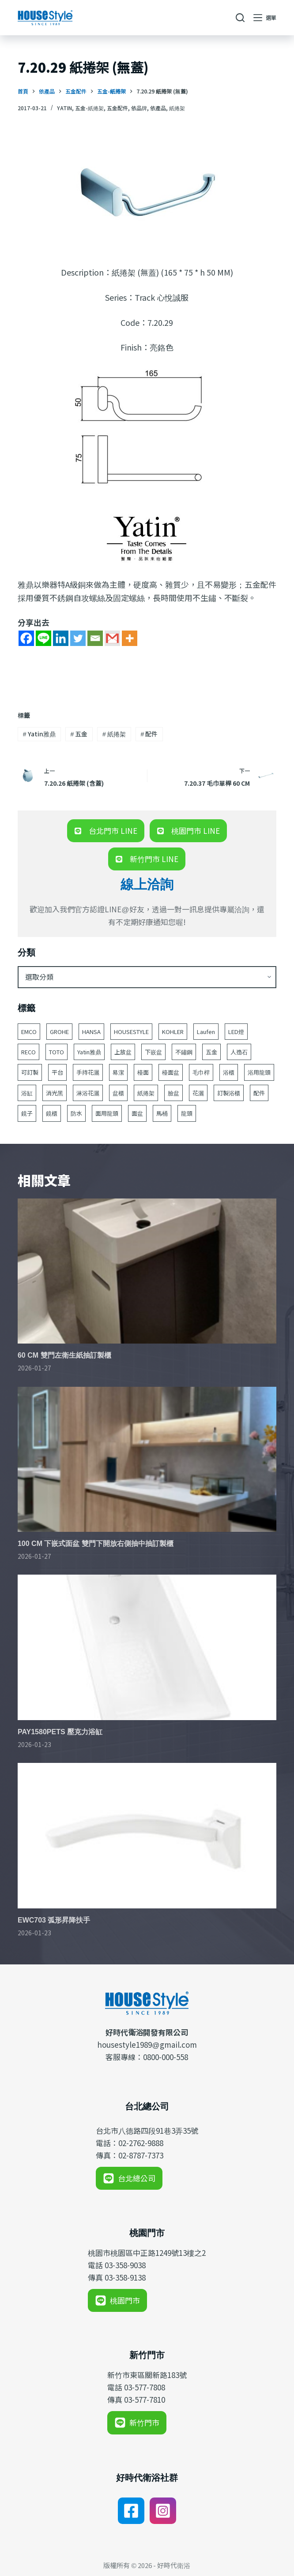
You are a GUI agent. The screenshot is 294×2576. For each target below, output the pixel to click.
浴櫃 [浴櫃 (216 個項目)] (228, 1072)
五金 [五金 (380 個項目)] (211, 1052)
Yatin (64, 108)
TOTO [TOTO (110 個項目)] (56, 1052)
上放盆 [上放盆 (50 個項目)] (123, 1052)
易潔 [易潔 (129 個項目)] (118, 1072)
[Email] (95, 638)
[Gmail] (112, 638)
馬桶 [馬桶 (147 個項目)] (162, 1113)
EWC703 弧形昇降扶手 (54, 1920)
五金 (78, 733)
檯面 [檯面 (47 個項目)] (143, 1072)
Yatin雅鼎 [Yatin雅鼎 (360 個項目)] (89, 1052)
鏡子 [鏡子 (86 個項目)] (27, 1113)
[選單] (264, 17)
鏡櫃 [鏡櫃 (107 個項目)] (51, 1113)
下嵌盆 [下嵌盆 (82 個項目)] (153, 1052)
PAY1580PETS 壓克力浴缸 (60, 1732)
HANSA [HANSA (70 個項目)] (91, 1031)
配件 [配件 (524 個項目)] (259, 1093)
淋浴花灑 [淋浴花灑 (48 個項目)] (87, 1093)
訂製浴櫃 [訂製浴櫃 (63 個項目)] (228, 1093)
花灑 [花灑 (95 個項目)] (198, 1093)
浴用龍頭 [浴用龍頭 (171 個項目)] (259, 1072)
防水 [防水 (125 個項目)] (76, 1113)
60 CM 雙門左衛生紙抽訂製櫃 (64, 1355)
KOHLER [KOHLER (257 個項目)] (173, 1031)
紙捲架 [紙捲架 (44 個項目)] (146, 1093)
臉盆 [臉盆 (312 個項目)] (173, 1093)
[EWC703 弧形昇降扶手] (147, 1835)
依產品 (158, 108)
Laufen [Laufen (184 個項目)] (206, 1031)
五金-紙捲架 (89, 108)
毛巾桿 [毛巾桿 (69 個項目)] (201, 1072)
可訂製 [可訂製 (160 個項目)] (29, 1072)
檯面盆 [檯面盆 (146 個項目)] (170, 1072)
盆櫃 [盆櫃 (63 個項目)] (118, 1093)
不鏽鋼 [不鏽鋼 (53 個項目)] (183, 1052)
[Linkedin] (60, 638)
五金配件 (117, 108)
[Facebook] (26, 638)
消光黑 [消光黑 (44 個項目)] (54, 1093)
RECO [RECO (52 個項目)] (28, 1052)
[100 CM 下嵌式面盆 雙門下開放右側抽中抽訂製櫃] (147, 1459)
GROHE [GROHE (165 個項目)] (59, 1031)
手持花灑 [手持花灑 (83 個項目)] (87, 1072)
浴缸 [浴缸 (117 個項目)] (27, 1093)
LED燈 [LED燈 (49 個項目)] (236, 1031)
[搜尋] (240, 17)
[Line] (43, 638)
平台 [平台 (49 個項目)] (57, 1072)
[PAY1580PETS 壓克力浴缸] (147, 1647)
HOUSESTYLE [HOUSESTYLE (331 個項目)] (131, 1031)
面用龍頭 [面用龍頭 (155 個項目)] (106, 1113)
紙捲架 (177, 108)
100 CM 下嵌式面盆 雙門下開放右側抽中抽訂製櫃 (95, 1543)
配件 (149, 733)
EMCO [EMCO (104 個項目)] (29, 1031)
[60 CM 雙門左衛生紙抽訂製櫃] (147, 1271)
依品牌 (139, 108)
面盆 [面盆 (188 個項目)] (137, 1113)
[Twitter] (78, 638)
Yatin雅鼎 (39, 733)
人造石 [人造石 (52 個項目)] (239, 1052)
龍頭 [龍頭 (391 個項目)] (186, 1113)
